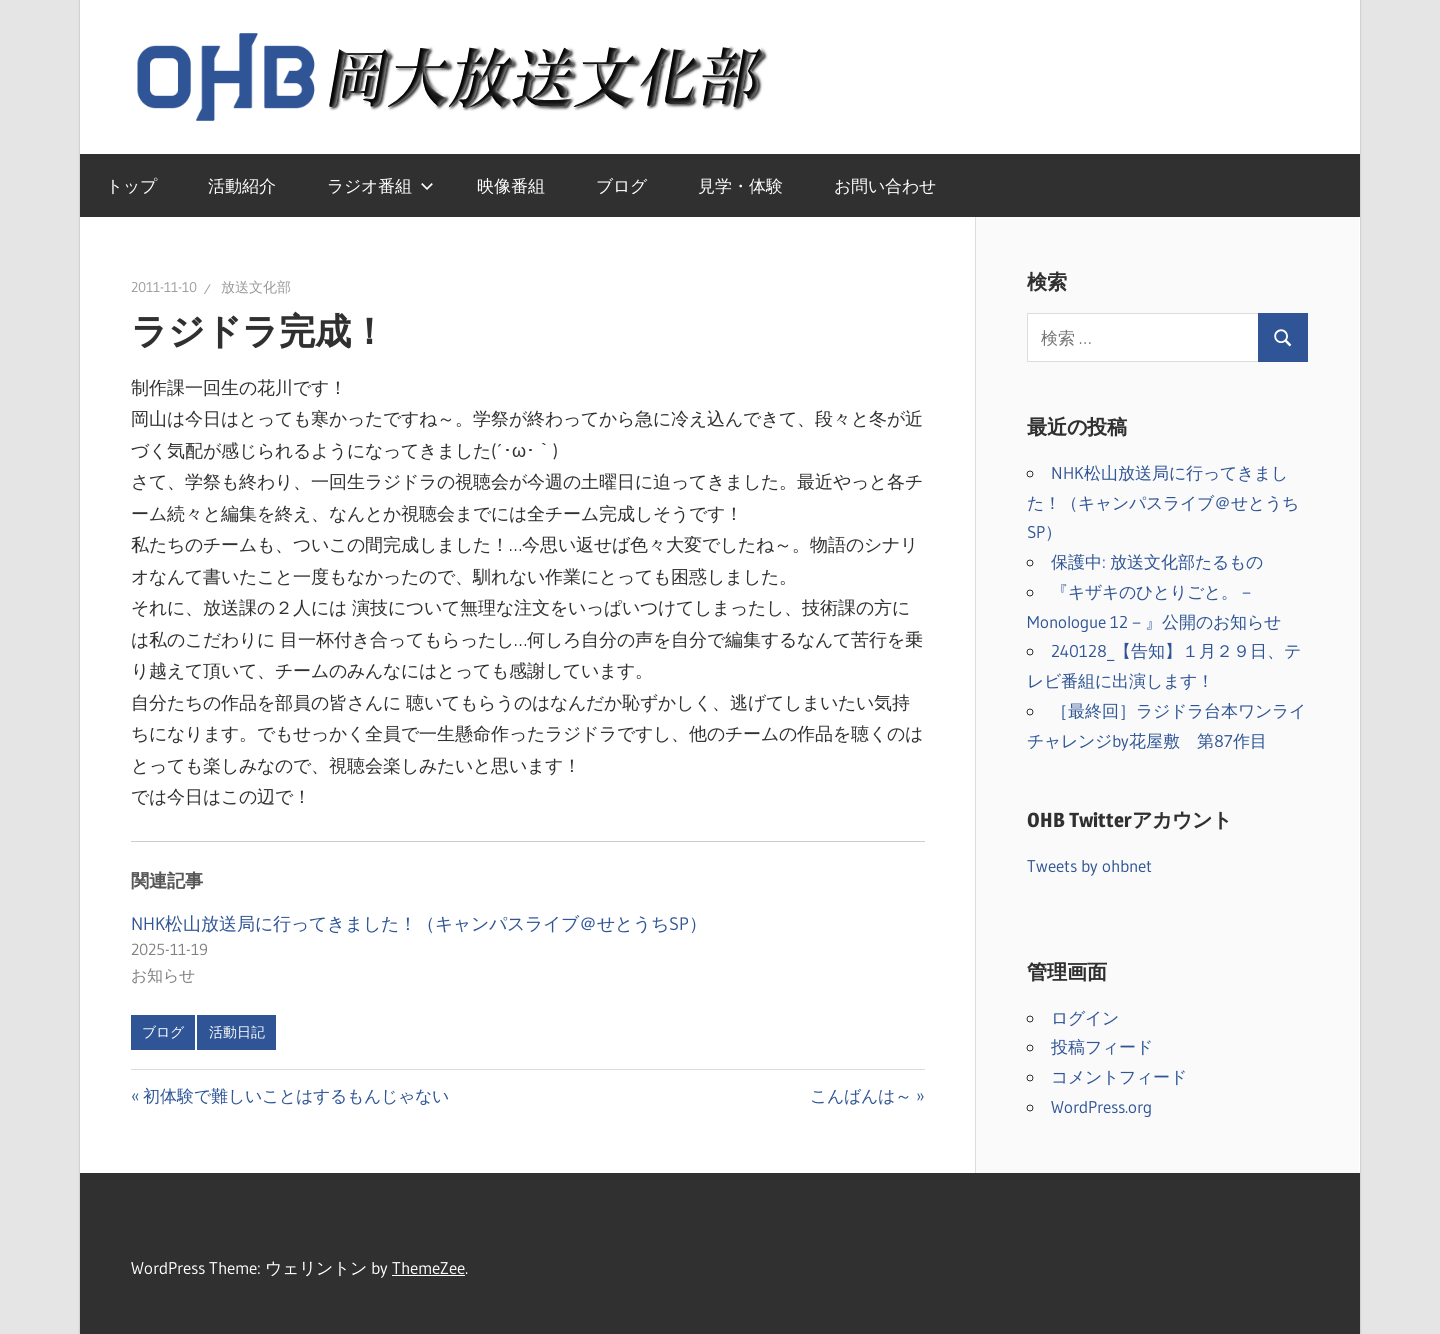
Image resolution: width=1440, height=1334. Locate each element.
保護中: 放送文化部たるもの (1157, 561)
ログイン (1085, 1017)
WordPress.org (1101, 1106)
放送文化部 (256, 287)
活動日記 (237, 1032)
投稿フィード (1102, 1046)
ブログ (621, 185)
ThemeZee (428, 1267)
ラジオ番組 (380, 185)
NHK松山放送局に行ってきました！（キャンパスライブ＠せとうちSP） (419, 924)
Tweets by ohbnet (1089, 865)
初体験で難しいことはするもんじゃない (295, 1095)
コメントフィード (1119, 1076)
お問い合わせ (885, 185)
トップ (131, 185)
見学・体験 (740, 185)
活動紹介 (242, 185)
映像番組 (511, 185)
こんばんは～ (861, 1095)
